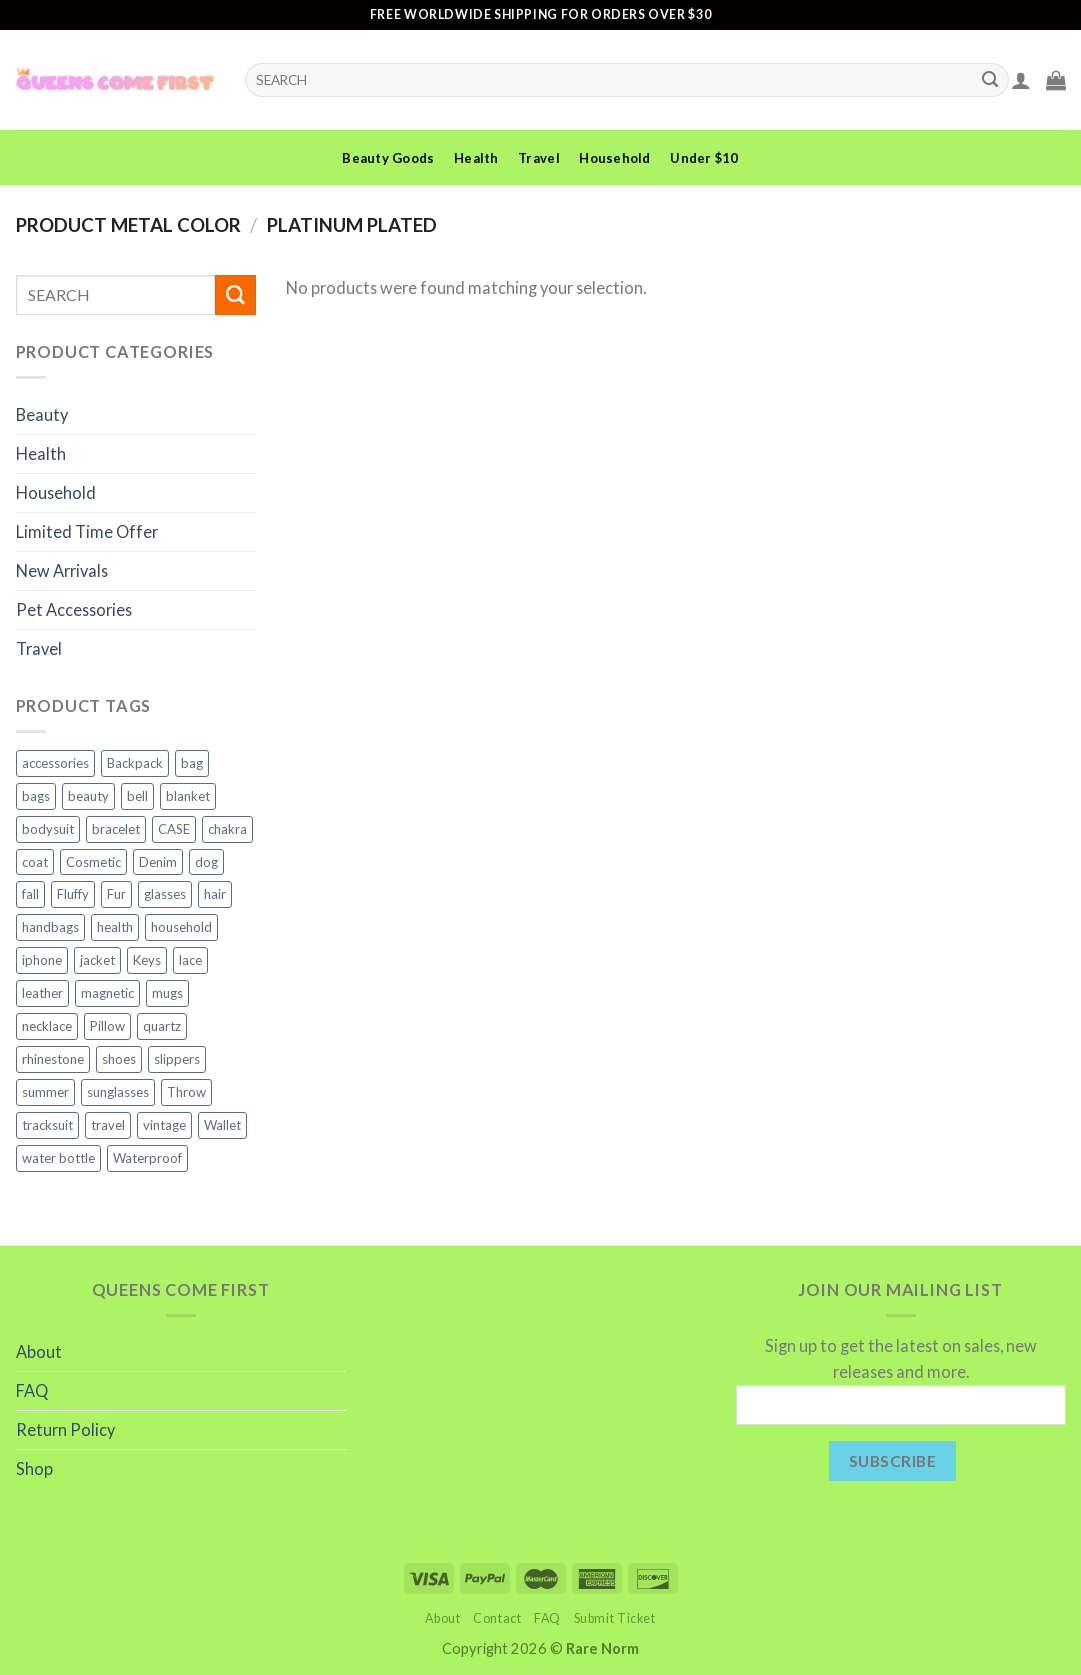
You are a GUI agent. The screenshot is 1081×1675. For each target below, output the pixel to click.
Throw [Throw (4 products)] (186, 1092)
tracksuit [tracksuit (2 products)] (47, 1125)
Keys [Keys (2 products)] (147, 960)
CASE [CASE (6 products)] (174, 829)
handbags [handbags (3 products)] (50, 927)
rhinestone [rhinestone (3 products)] (53, 1059)
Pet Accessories (74, 609)
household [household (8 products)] (181, 927)
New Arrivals (62, 570)
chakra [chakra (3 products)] (227, 829)
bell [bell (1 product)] (137, 796)
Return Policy (65, 1429)
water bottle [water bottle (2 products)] (58, 1158)
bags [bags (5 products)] (36, 796)
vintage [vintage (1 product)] (164, 1125)
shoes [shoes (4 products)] (119, 1059)
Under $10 (704, 158)
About (39, 1351)
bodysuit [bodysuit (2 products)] (48, 829)
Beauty (42, 414)
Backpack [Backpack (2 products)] (135, 763)
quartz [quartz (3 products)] (162, 1026)
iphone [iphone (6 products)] (42, 960)
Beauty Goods (388, 158)
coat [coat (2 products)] (35, 862)
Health (476, 158)
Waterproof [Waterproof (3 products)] (147, 1158)
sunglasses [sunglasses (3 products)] (118, 1092)
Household (614, 158)
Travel (539, 158)
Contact (497, 1618)
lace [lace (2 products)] (190, 960)
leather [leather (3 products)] (42, 993)
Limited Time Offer (87, 531)
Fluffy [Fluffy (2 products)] (73, 894)
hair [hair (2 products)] (215, 894)
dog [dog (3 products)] (206, 862)
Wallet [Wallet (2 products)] (222, 1125)
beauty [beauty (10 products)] (88, 796)
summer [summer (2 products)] (45, 1092)
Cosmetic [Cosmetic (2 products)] (93, 862)
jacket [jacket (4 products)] (97, 960)
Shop (34, 1468)
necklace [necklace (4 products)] (47, 1026)
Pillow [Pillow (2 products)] (107, 1026)
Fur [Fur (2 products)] (116, 894)
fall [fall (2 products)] (30, 894)
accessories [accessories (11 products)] (55, 763)
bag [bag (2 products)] (192, 763)
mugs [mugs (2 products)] (167, 993)
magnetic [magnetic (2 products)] (107, 993)
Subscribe (892, 1460)
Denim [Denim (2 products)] (158, 862)
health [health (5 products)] (115, 927)
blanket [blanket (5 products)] (188, 796)
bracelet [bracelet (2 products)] (116, 829)
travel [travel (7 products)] (108, 1125)
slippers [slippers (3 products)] (177, 1059)
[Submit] (990, 80)
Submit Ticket (615, 1618)
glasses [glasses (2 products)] (165, 894)
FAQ (32, 1390)
